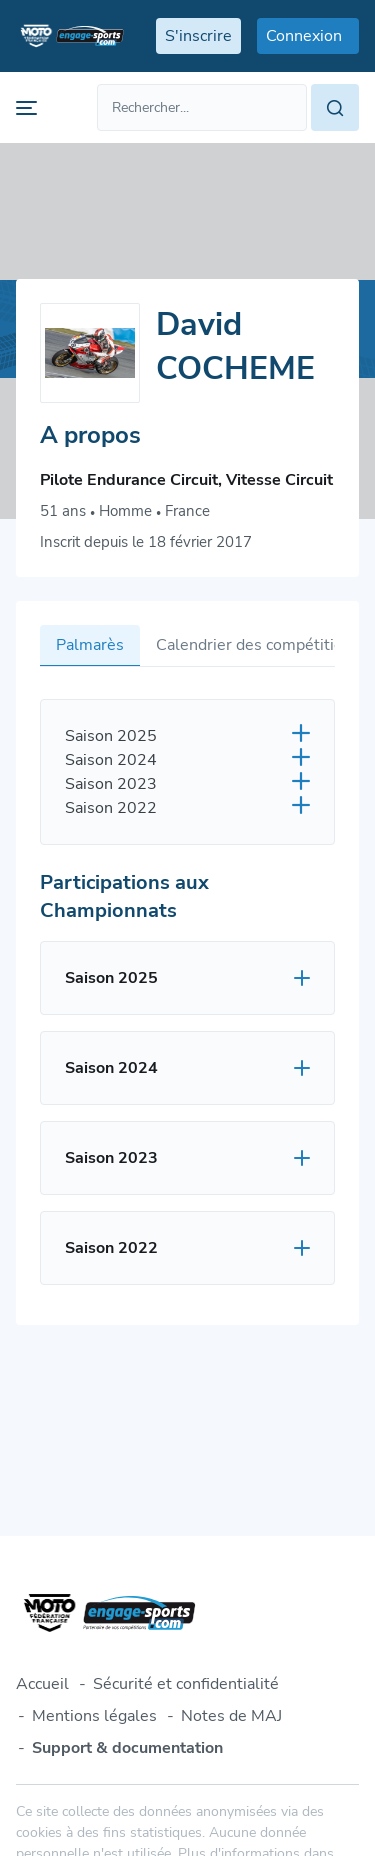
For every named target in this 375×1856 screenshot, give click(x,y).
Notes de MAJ (231, 1716)
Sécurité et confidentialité (186, 1684)
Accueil (42, 1684)
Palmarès (90, 645)
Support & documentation (127, 1748)
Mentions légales (94, 1716)
